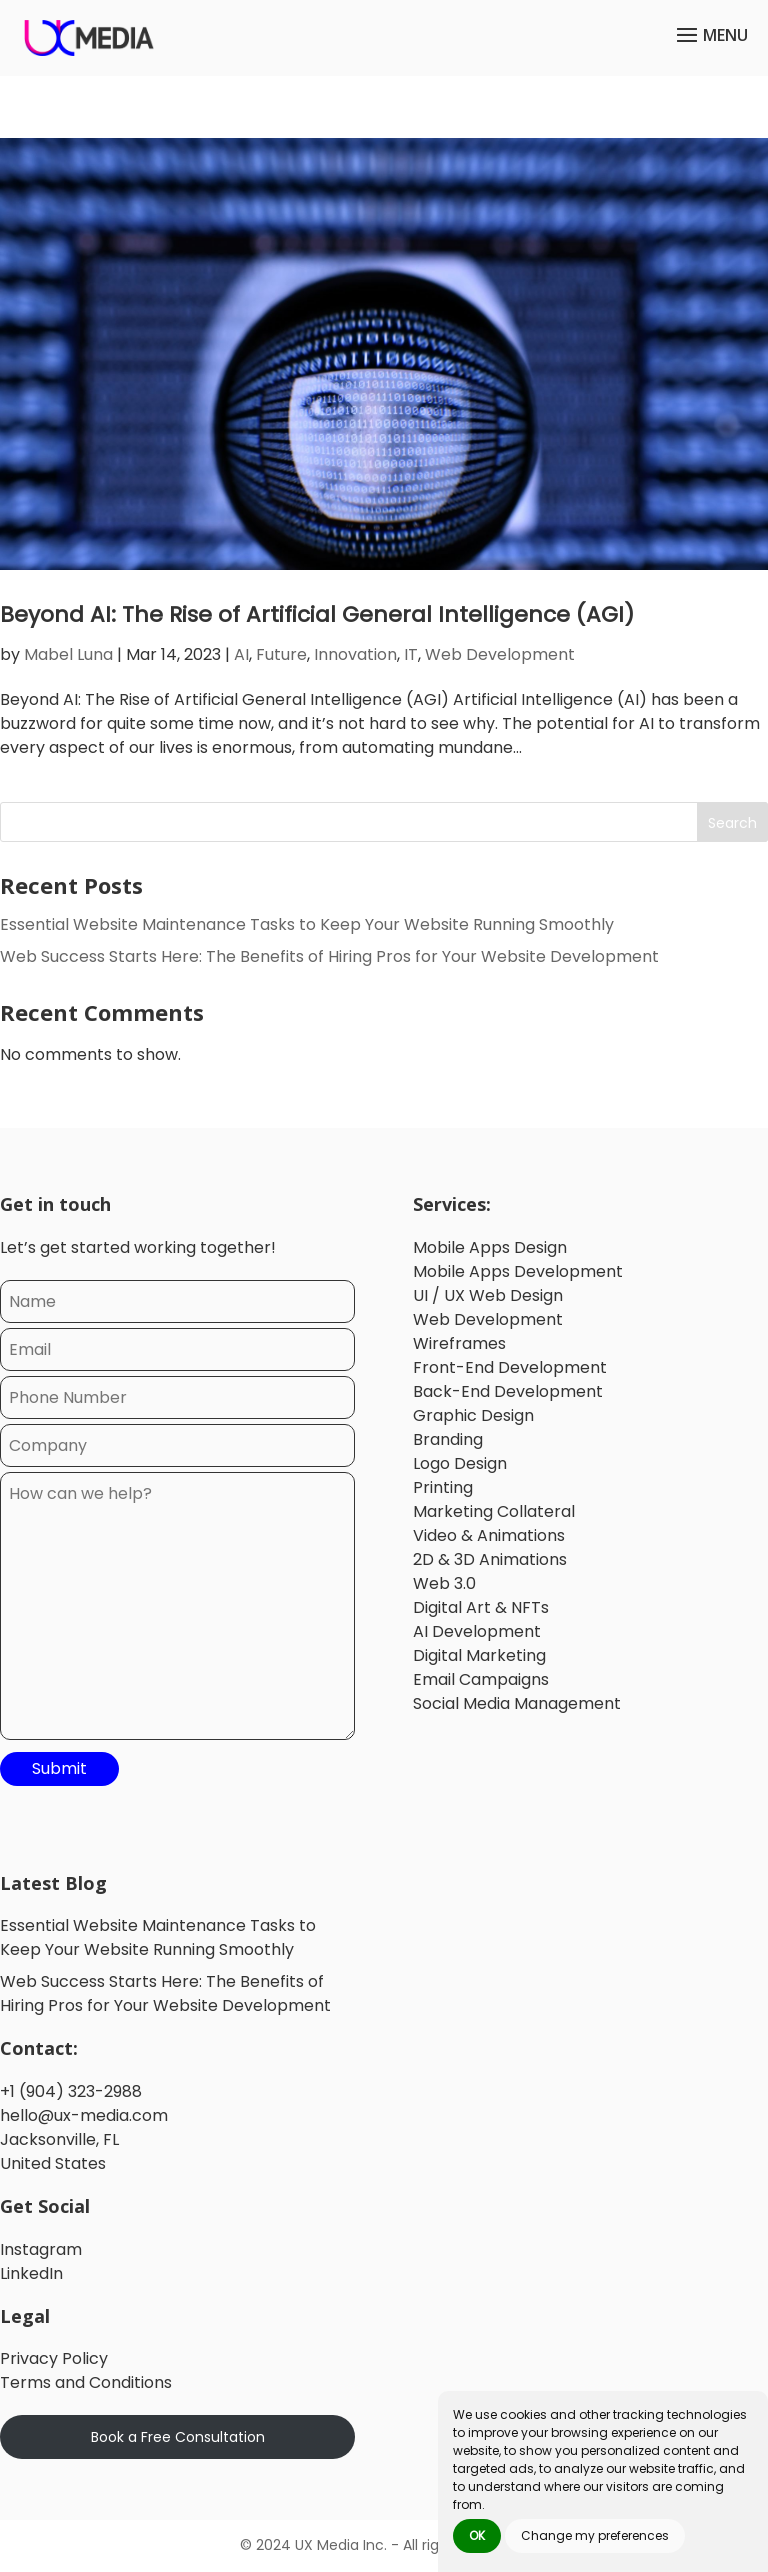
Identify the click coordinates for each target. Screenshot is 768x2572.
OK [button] (477, 2535)
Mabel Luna (68, 654)
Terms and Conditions (86, 2383)
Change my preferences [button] (595, 2535)
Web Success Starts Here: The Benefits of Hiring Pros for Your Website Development (329, 957)
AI (241, 654)
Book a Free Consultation (178, 2437)
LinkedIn (31, 2273)
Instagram (41, 2249)
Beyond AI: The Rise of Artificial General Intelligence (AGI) (317, 614)
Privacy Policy (54, 2359)
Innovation (355, 654)
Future (281, 654)
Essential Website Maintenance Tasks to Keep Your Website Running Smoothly (307, 925)
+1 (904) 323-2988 (71, 2091)
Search (732, 823)
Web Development (500, 654)
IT (411, 654)
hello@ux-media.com (84, 2115)
